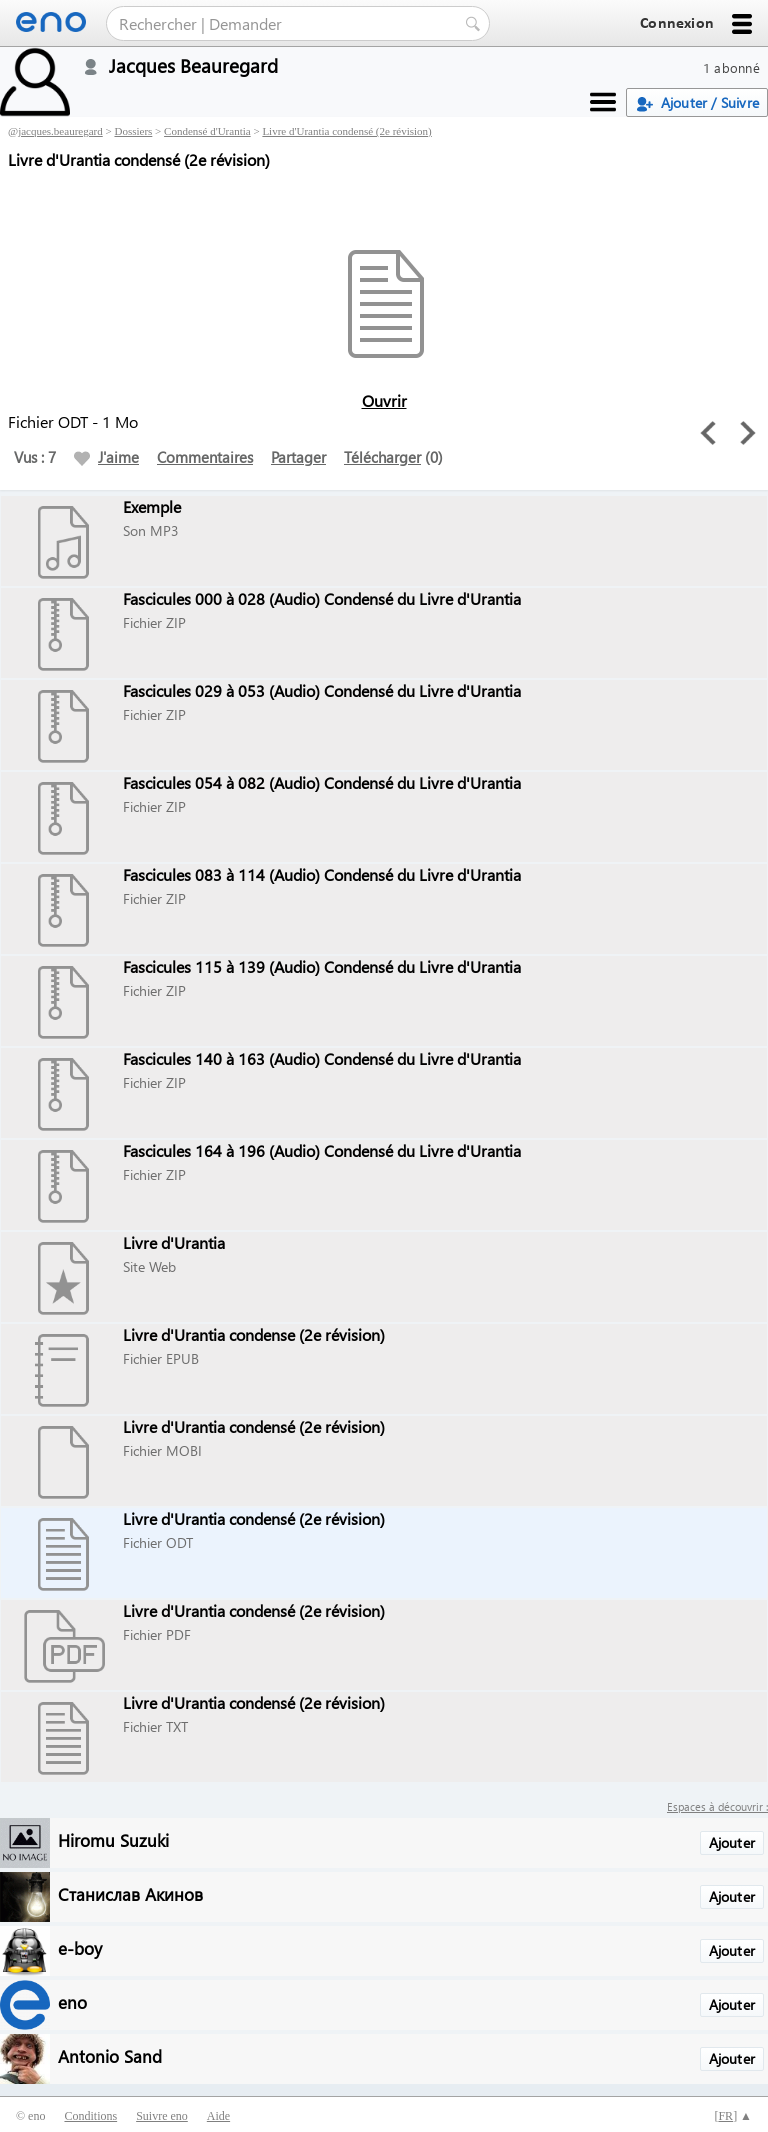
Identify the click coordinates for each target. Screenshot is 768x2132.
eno (72, 2001)
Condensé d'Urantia (207, 131)
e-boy (80, 1947)
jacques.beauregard (60, 131)
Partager (298, 457)
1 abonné (731, 67)
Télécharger (382, 457)
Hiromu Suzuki (113, 1839)
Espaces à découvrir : (717, 1806)
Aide (218, 2116)
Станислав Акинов (130, 1893)
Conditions (90, 2116)
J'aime (106, 457)
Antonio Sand (110, 2055)
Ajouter (732, 1842)
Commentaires (205, 457)
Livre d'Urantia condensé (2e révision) (346, 131)
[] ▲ (733, 2116)
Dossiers (133, 131)
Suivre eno (162, 2116)
